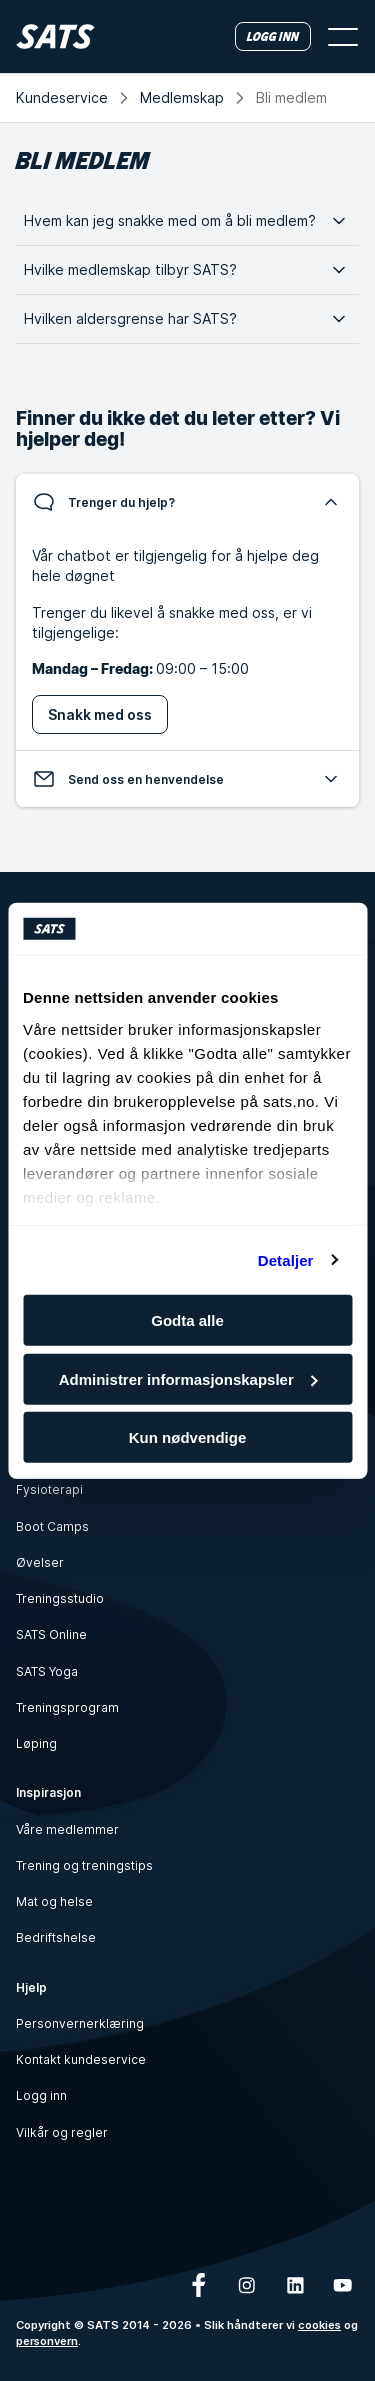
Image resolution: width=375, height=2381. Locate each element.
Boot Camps (52, 1526)
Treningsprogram (67, 1707)
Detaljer (286, 1259)
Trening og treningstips (84, 1865)
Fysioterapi (49, 1489)
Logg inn (41, 2095)
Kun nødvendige (188, 1437)
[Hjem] (55, 36)
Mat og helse (54, 1901)
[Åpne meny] (343, 37)
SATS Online (51, 1634)
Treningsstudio (60, 1598)
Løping (36, 1743)
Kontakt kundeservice (81, 2059)
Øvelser (40, 1562)
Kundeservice (62, 97)
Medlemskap (182, 97)
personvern (47, 2341)
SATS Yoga (47, 1671)
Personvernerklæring (80, 2023)
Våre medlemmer (67, 1829)
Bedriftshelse (56, 1937)
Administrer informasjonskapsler (188, 1378)
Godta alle (187, 1320)
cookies (319, 2325)
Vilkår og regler (62, 2132)
